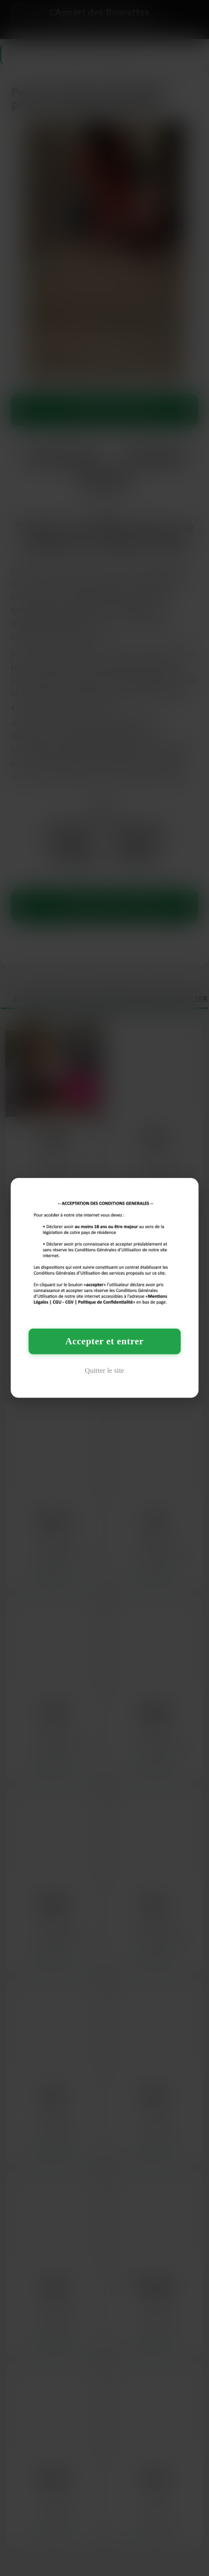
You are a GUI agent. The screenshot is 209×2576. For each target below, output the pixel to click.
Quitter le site (104, 1370)
